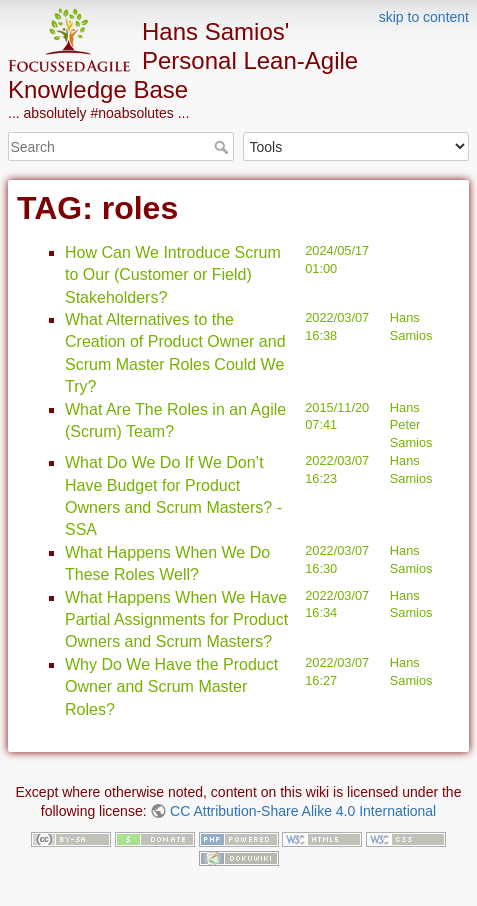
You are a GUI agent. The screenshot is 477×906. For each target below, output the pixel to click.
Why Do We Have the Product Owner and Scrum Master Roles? (171, 687)
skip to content (424, 17)
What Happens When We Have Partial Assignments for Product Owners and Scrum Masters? (176, 620)
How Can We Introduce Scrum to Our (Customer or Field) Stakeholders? (173, 275)
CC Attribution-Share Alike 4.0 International (303, 811)
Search (223, 147)
